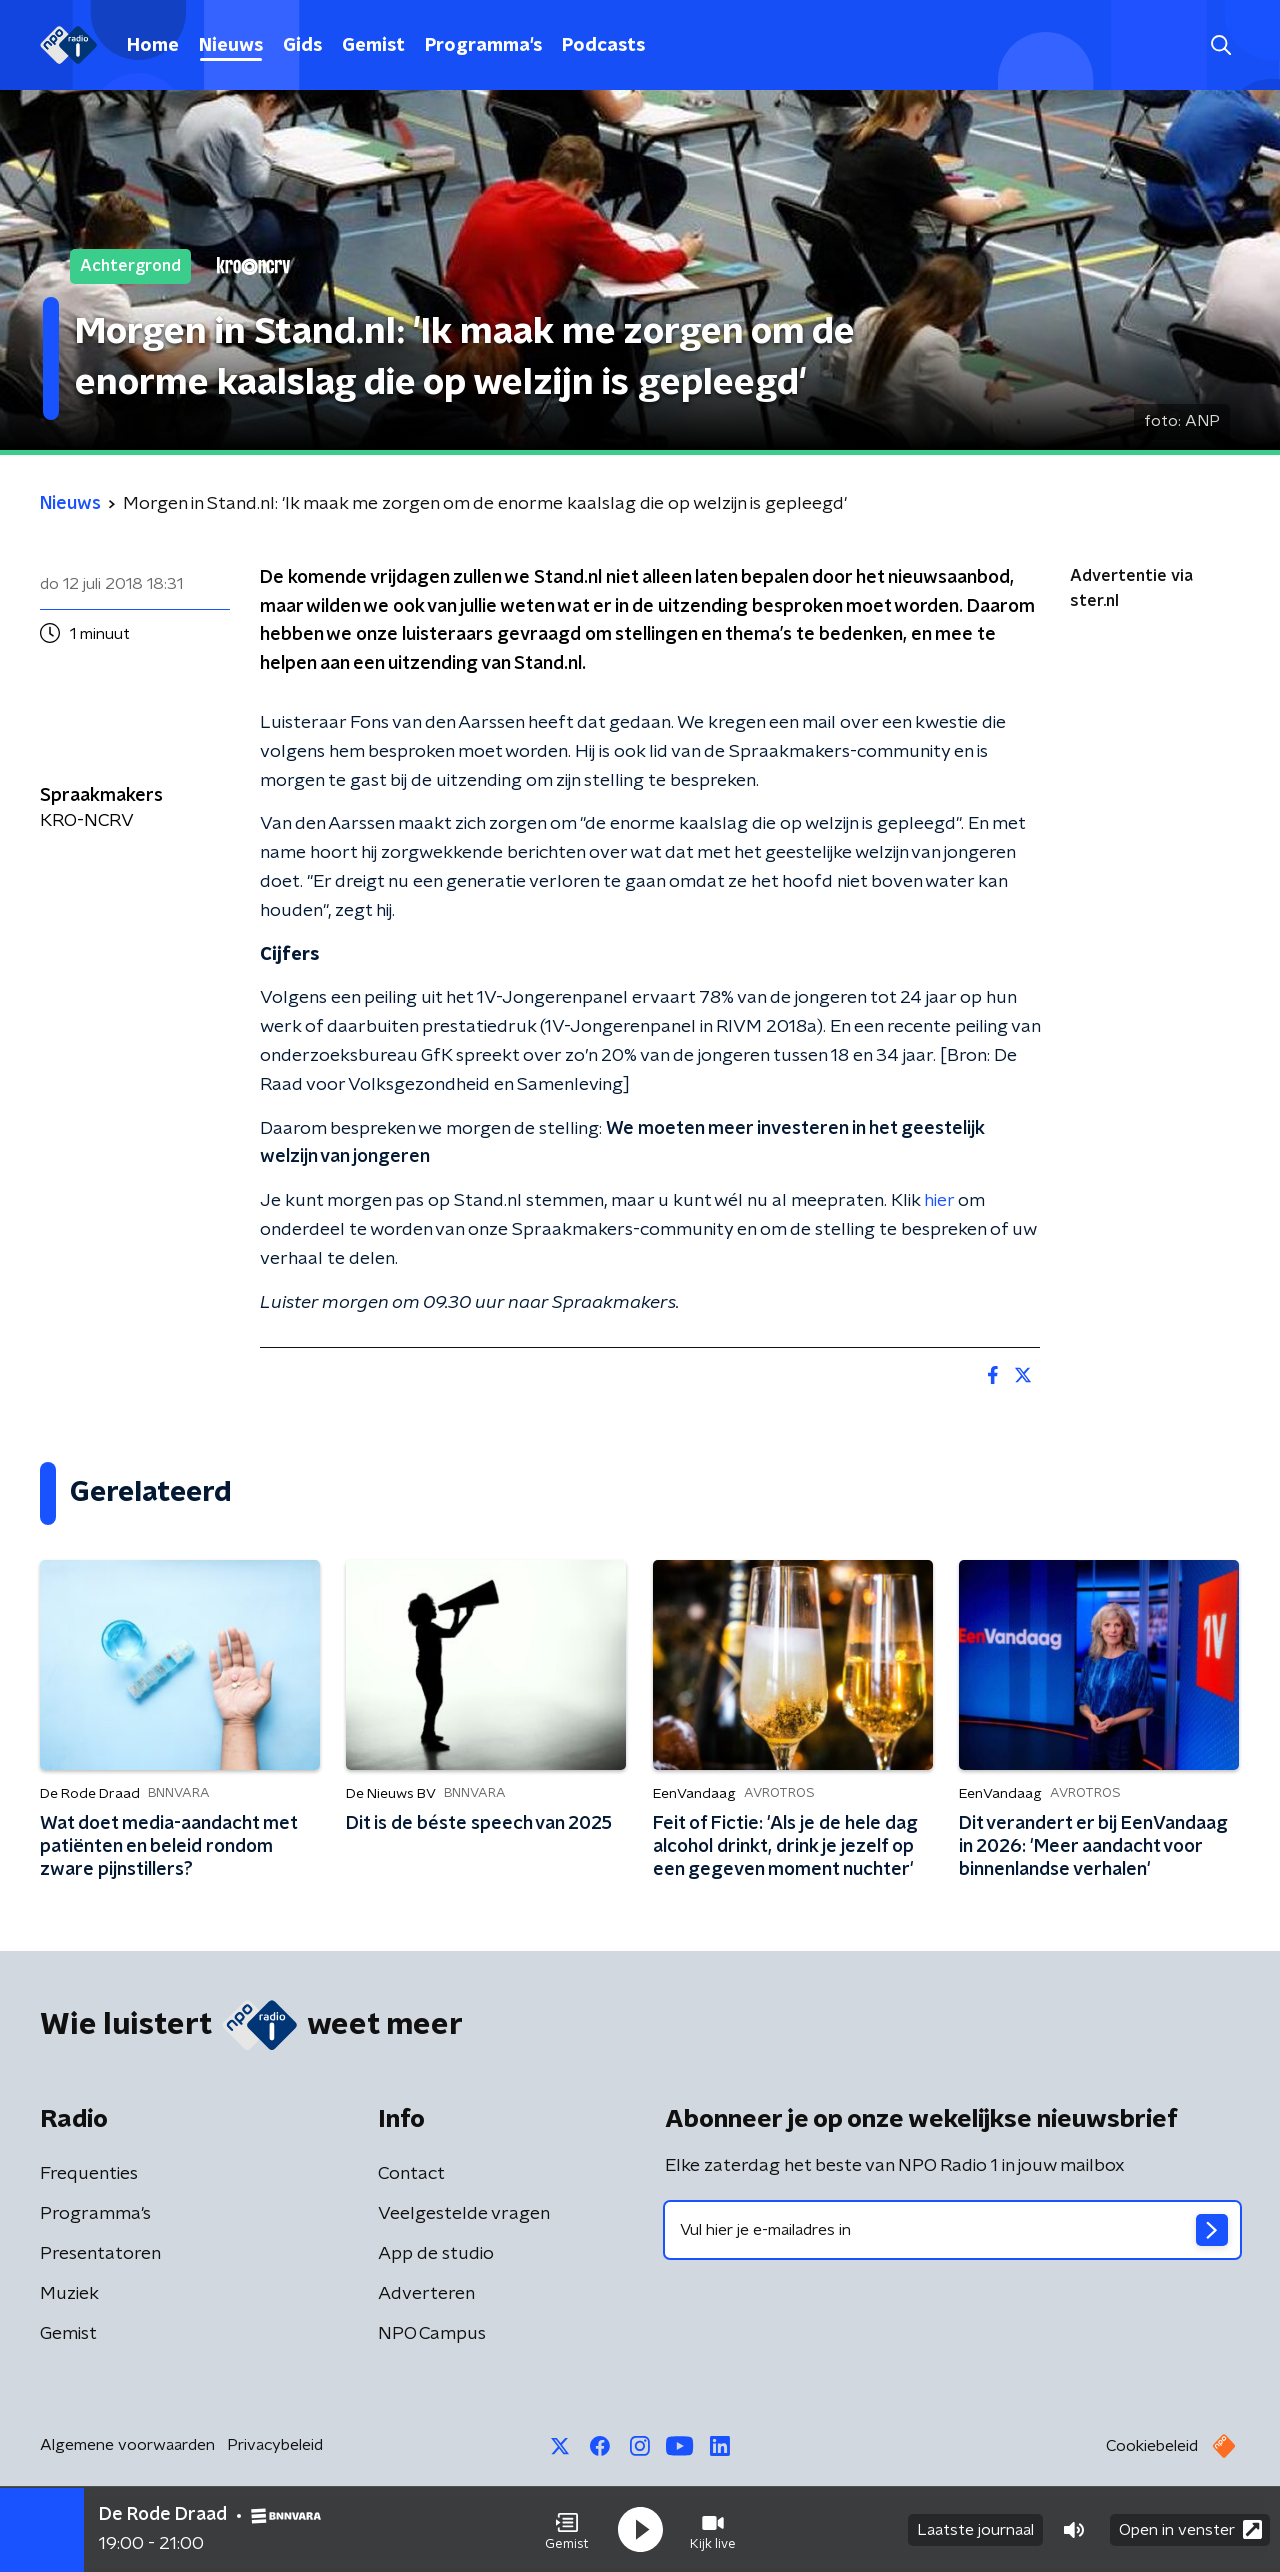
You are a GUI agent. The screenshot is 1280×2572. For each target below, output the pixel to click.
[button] (567, 2530)
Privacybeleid (275, 2445)
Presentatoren (100, 2254)
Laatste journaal (975, 2530)
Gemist (373, 46)
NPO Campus (432, 2334)
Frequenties (89, 2174)
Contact (411, 2174)
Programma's (483, 46)
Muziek (69, 2294)
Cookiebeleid (1152, 2446)
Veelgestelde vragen (464, 2214)
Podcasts (603, 46)
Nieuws (231, 46)
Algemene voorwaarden (127, 2445)
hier (939, 1201)
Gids (302, 46)
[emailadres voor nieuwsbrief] (952, 2230)
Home (153, 46)
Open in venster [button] (1190, 2529)
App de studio (436, 2254)
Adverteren (426, 2294)
